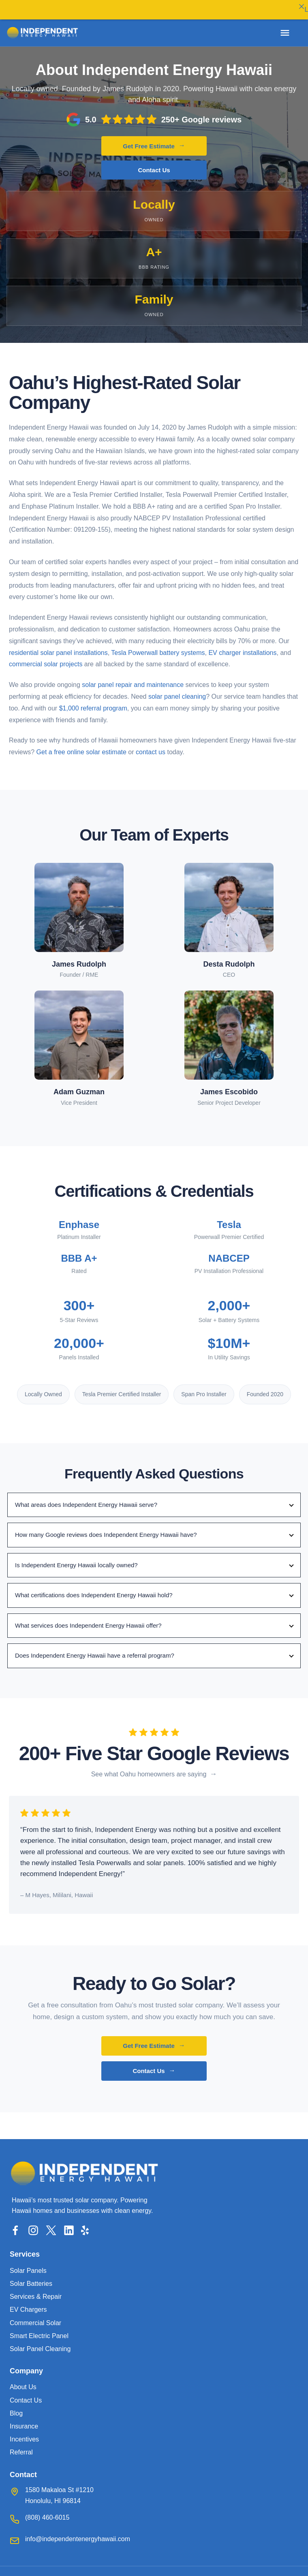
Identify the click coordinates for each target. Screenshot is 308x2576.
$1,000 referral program (93, 700)
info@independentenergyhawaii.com (77, 2531)
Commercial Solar (35, 2315)
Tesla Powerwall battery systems (158, 645)
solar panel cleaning (177, 689)
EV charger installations (242, 645)
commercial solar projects (45, 656)
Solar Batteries (31, 2276)
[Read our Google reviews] (154, 112)
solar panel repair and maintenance (133, 677)
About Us (23, 2379)
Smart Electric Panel (39, 2328)
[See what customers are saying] (154, 1767)
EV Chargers (28, 2302)
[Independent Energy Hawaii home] (42, 33)
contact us (150, 744)
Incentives (24, 2431)
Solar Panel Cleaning (40, 2341)
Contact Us (154, 162)
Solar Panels (28, 2263)
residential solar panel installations (58, 645)
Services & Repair (36, 2289)
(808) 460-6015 (47, 2510)
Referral (21, 2444)
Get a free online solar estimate (81, 744)
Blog (16, 2406)
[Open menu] (285, 33)
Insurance (24, 2419)
